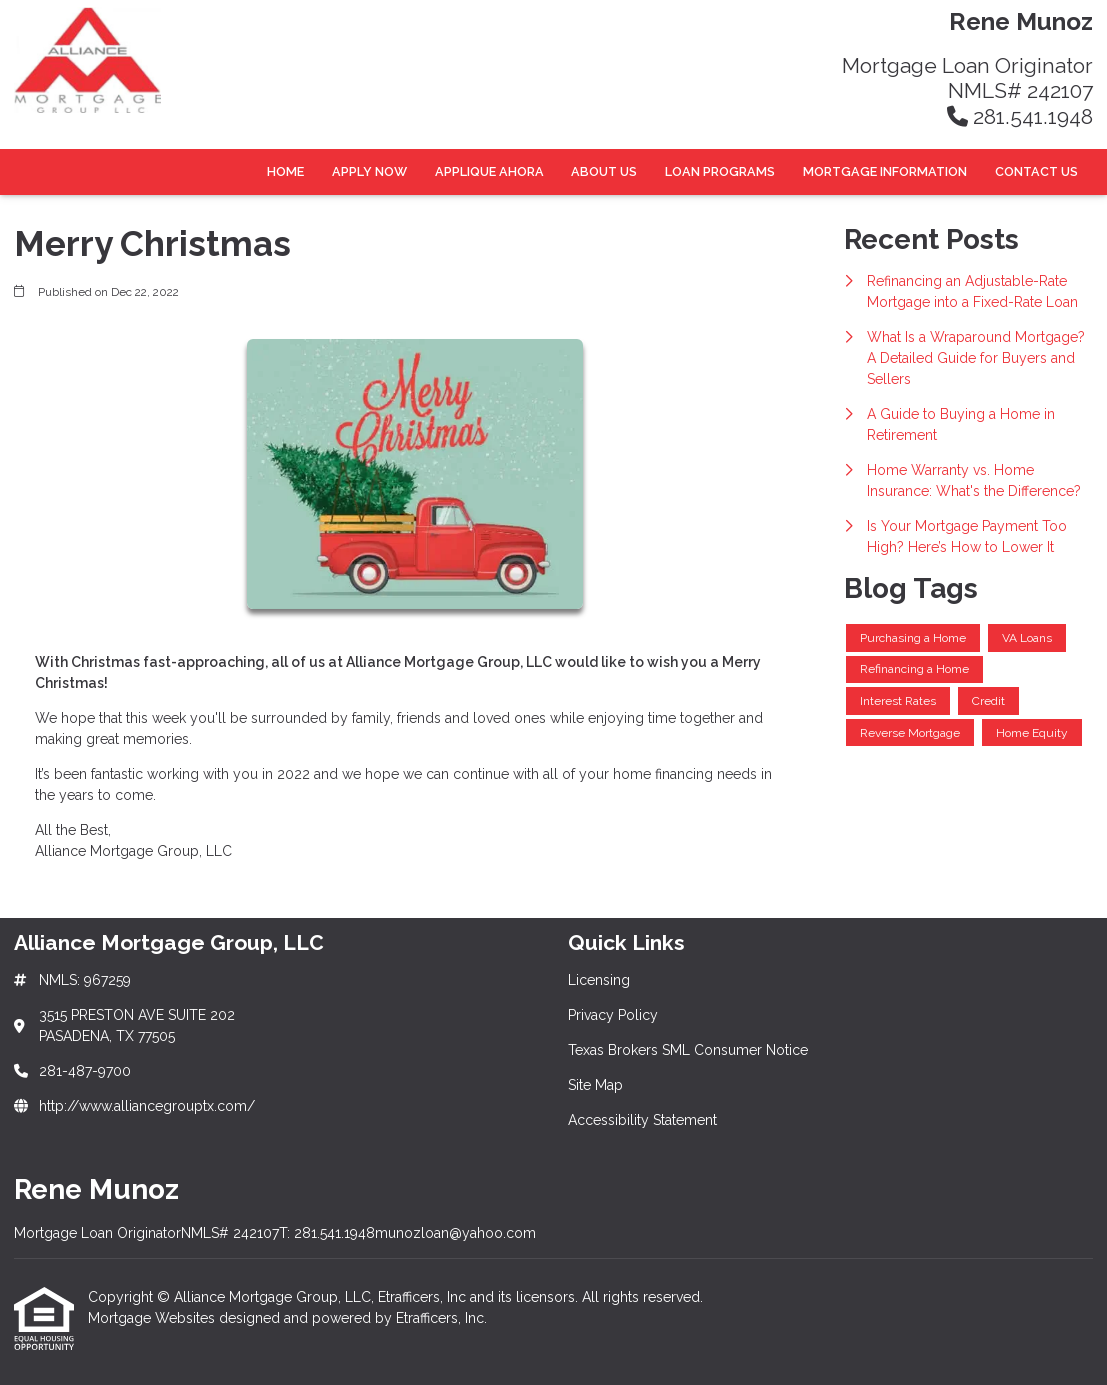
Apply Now (369, 171)
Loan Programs (720, 171)
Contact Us (1036, 171)
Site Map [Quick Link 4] (595, 1085)
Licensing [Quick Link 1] (599, 980)
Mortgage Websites (153, 1318)
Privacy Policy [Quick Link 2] (613, 1015)
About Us (604, 171)
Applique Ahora (489, 171)
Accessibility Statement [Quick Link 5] (642, 1120)
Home (285, 171)
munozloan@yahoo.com (455, 1233)
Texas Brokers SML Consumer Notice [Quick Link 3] (688, 1050)
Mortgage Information (885, 171)
